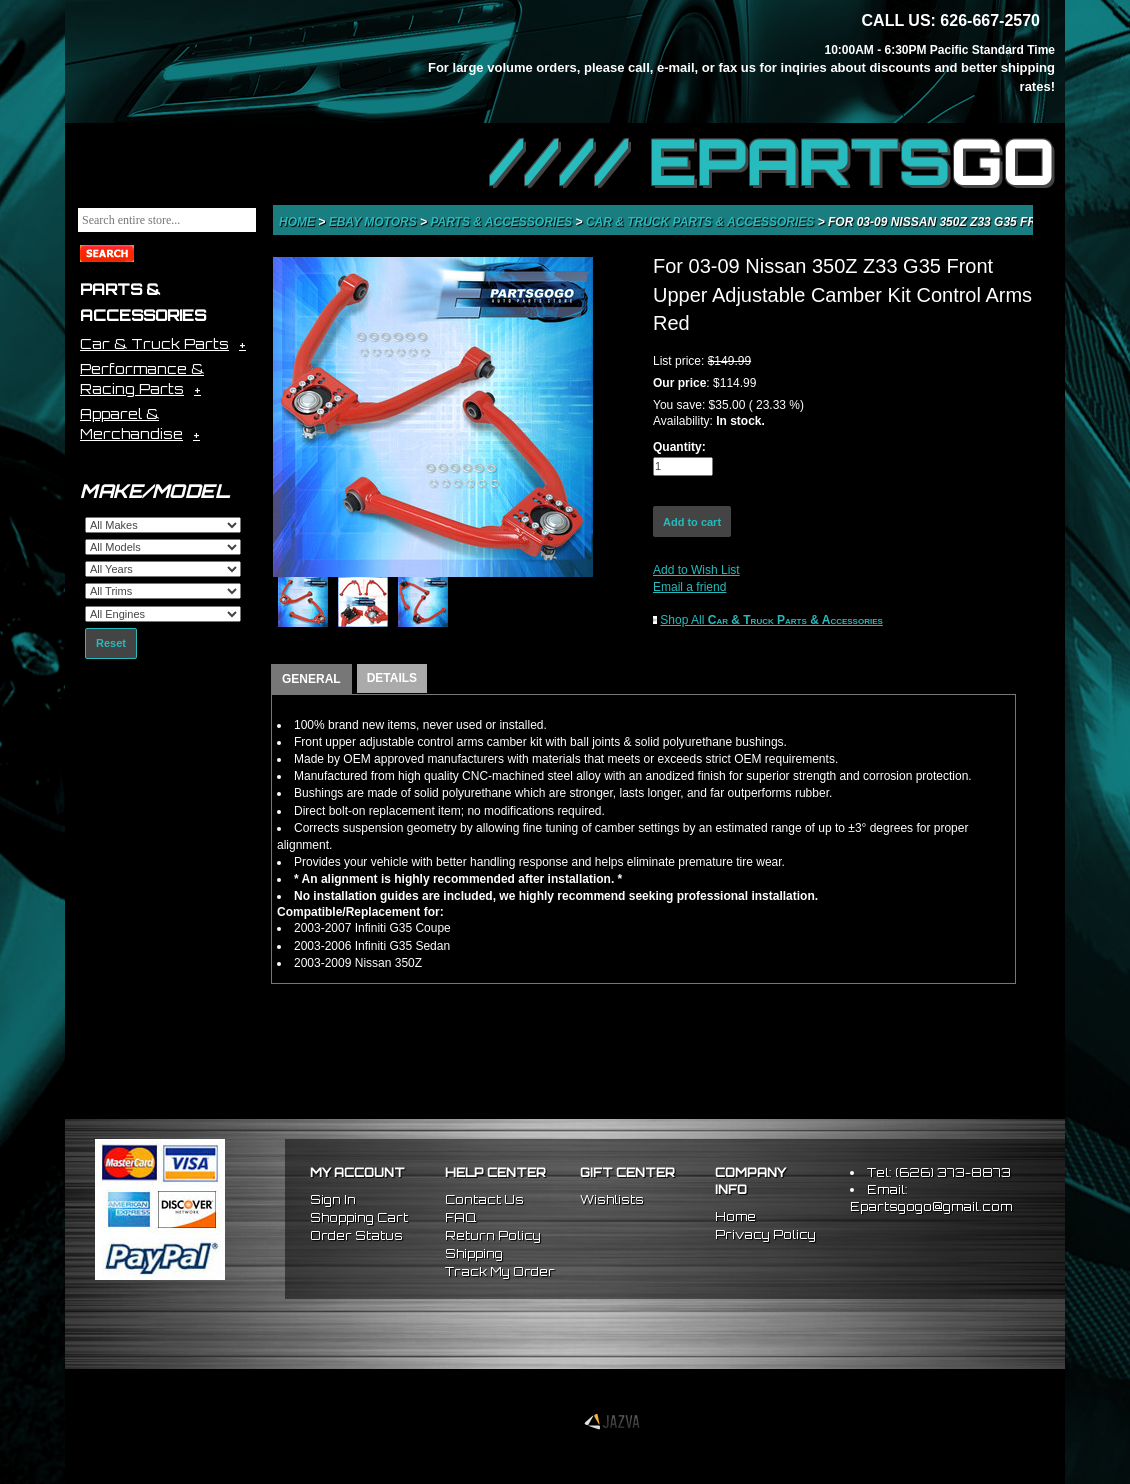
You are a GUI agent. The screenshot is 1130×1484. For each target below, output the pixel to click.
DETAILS (392, 678)
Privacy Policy (765, 1234)
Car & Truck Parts (154, 343)
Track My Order (500, 1271)
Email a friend (689, 587)
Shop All (771, 620)
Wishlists (612, 1199)
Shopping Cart (359, 1217)
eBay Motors (374, 222)
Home (298, 222)
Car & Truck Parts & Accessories (702, 222)
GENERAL (311, 679)
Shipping (474, 1253)
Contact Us (484, 1199)
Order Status (356, 1235)
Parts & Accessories (502, 222)
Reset (111, 643)
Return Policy (493, 1235)
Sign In (333, 1199)
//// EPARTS (772, 162)
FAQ (460, 1217)
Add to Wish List (696, 570)
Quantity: (679, 447)
